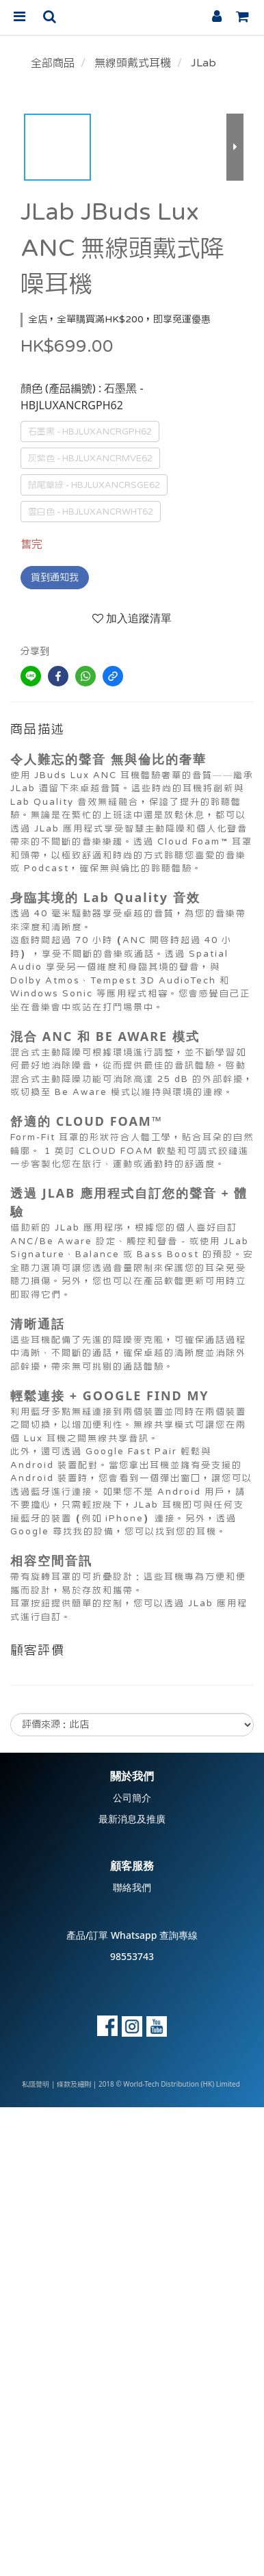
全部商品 (53, 62)
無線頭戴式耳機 (132, 62)
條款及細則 (74, 2084)
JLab (203, 62)
